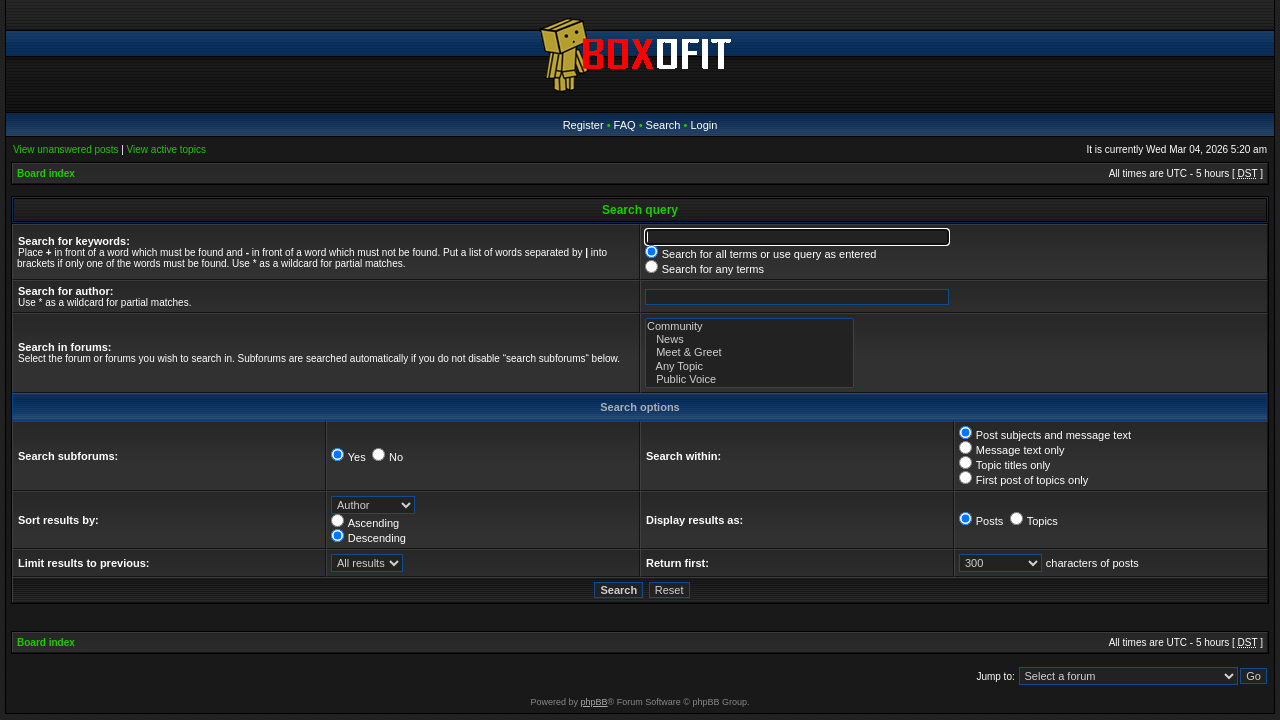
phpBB (594, 702)
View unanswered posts (65, 149)
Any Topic (749, 366)
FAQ (625, 125)
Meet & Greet (749, 352)
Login (703, 125)
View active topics (166, 149)
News (749, 339)
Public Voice (749, 379)
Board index (46, 173)
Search (663, 125)
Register (583, 125)
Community (749, 326)
